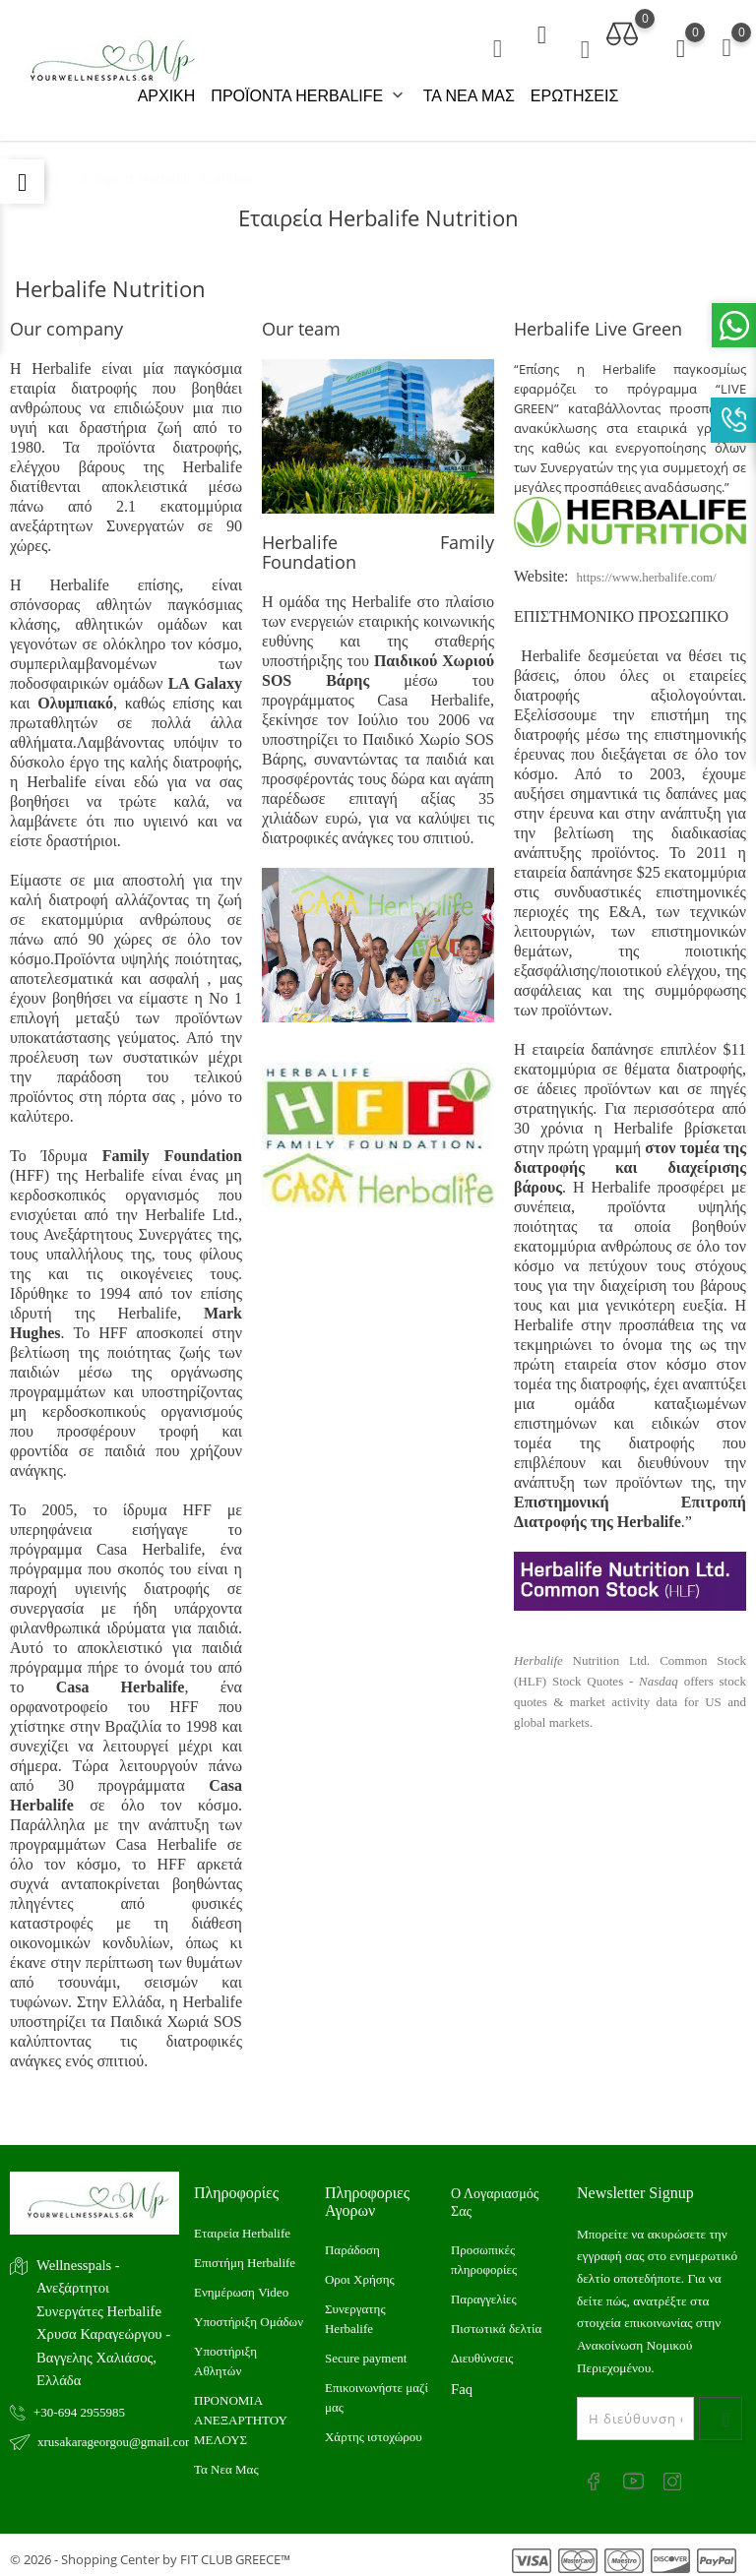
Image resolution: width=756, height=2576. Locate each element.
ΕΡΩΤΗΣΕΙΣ (575, 96)
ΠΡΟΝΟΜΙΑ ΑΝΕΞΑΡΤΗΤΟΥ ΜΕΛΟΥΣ (240, 2412)
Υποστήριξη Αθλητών (225, 2353)
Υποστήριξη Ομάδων (248, 2313)
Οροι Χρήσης (360, 2271)
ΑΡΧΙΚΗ (167, 96)
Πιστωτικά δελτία (496, 2320)
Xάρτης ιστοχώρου (373, 2429)
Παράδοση (352, 2242)
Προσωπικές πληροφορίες (484, 2252)
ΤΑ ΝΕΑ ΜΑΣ (469, 96)
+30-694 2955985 (79, 2404)
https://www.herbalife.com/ (647, 569)
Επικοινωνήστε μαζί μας (376, 2389)
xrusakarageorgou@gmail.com (108, 2433)
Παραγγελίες (484, 2291)
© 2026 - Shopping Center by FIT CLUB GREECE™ (150, 2551)
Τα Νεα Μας (226, 2461)
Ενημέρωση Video (241, 2284)
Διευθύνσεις (482, 2350)
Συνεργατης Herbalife (355, 2311)
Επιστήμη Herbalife (244, 2254)
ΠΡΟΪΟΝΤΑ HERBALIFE (309, 96)
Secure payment (366, 2350)
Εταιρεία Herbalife (242, 2225)
